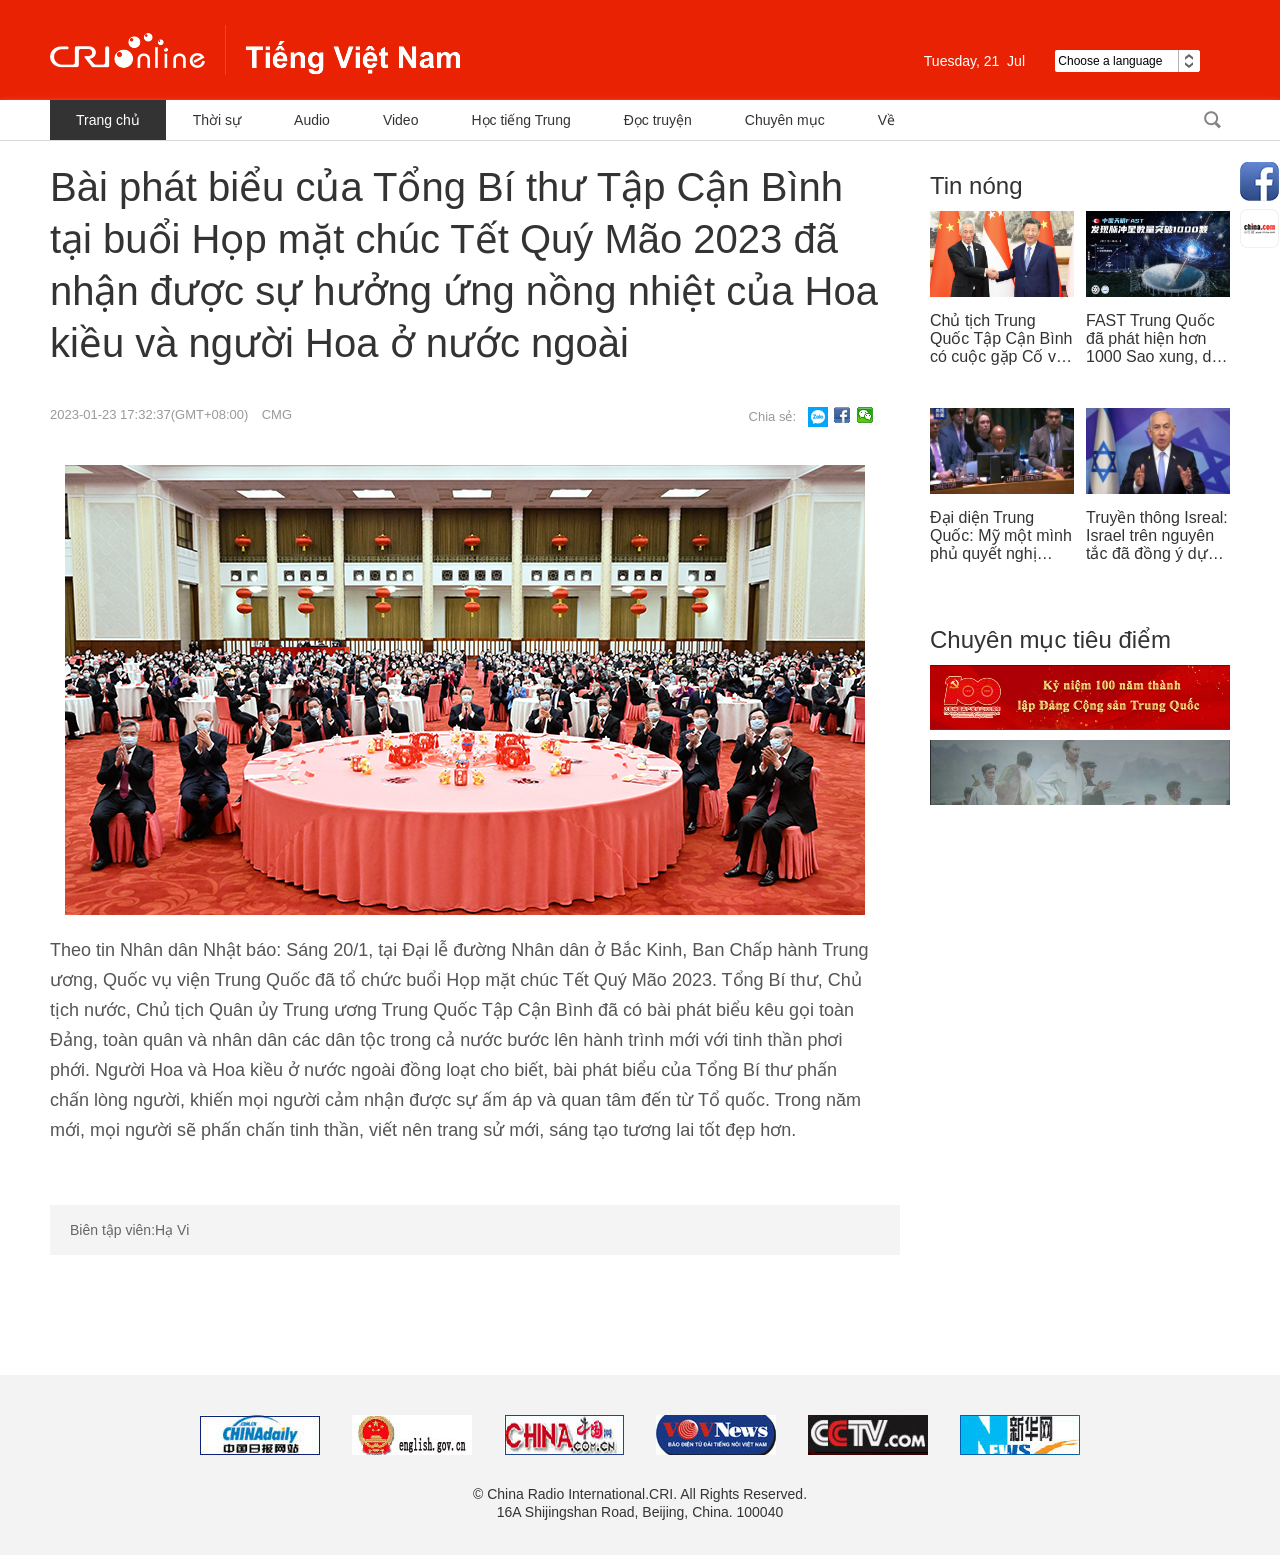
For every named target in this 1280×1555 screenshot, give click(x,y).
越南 (255, 50)
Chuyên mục (785, 120)
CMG (277, 414)
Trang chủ (108, 120)
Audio (312, 120)
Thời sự (217, 120)
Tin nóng (976, 185)
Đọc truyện (658, 120)
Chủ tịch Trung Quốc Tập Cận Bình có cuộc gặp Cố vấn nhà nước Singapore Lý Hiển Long (1002, 339)
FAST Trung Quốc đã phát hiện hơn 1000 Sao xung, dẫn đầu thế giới (1157, 339)
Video (401, 120)
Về (886, 120)
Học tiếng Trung (520, 120)
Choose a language (1127, 61)
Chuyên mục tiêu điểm (1050, 639)
